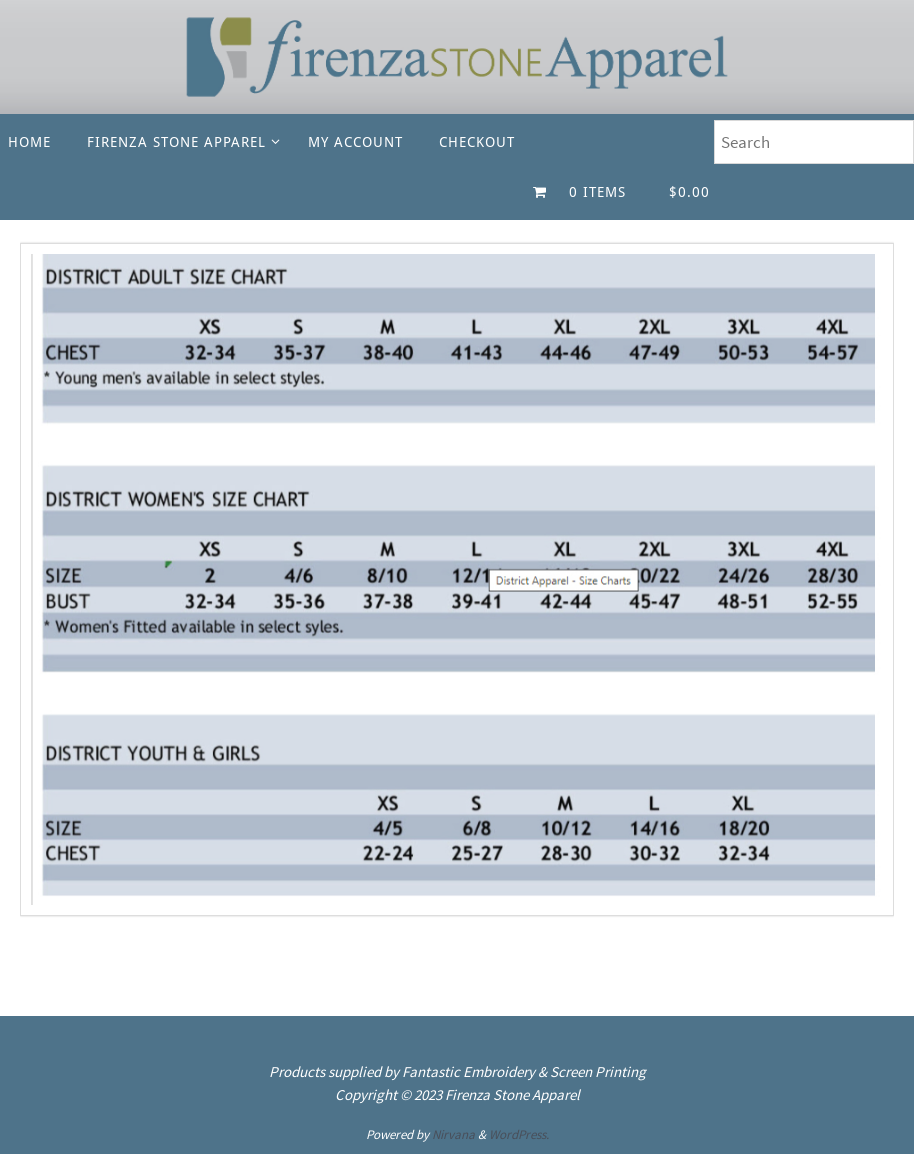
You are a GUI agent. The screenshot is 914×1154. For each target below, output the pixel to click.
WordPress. (519, 1134)
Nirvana (453, 1134)
